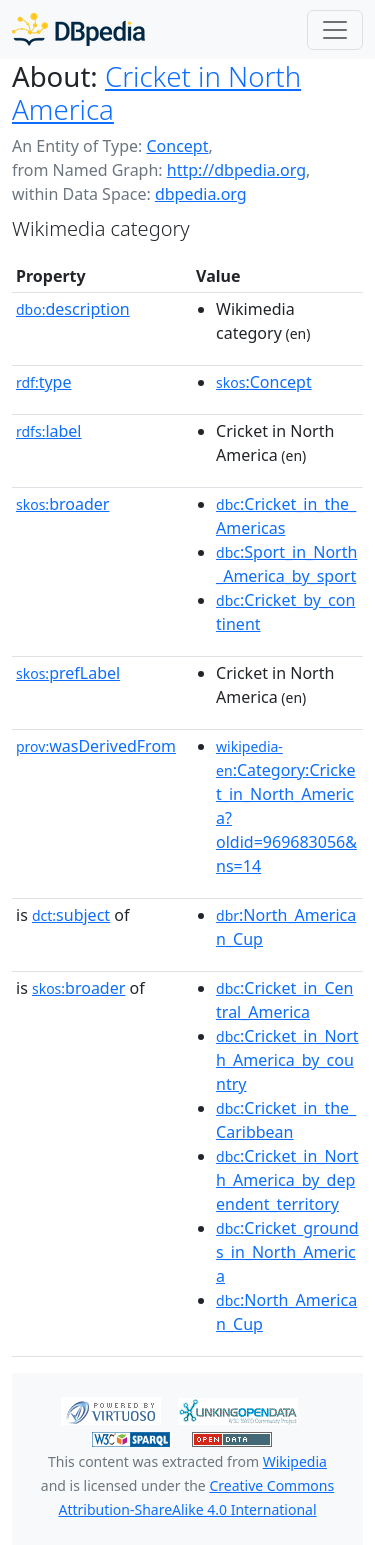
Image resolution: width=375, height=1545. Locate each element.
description (73, 309)
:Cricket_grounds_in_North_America (287, 1252)
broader (62, 504)
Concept (177, 146)
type (44, 382)
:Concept (264, 382)
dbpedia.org (201, 194)
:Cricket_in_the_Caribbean (286, 1120)
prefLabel (68, 673)
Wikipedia (295, 1461)
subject (71, 915)
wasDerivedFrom (96, 746)
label (49, 431)
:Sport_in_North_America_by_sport (286, 564)
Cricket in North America (156, 92)
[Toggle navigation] (335, 30)
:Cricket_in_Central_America (284, 1000)
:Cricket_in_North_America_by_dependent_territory (287, 1180)
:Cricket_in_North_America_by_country (287, 1060)
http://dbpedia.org (236, 170)
